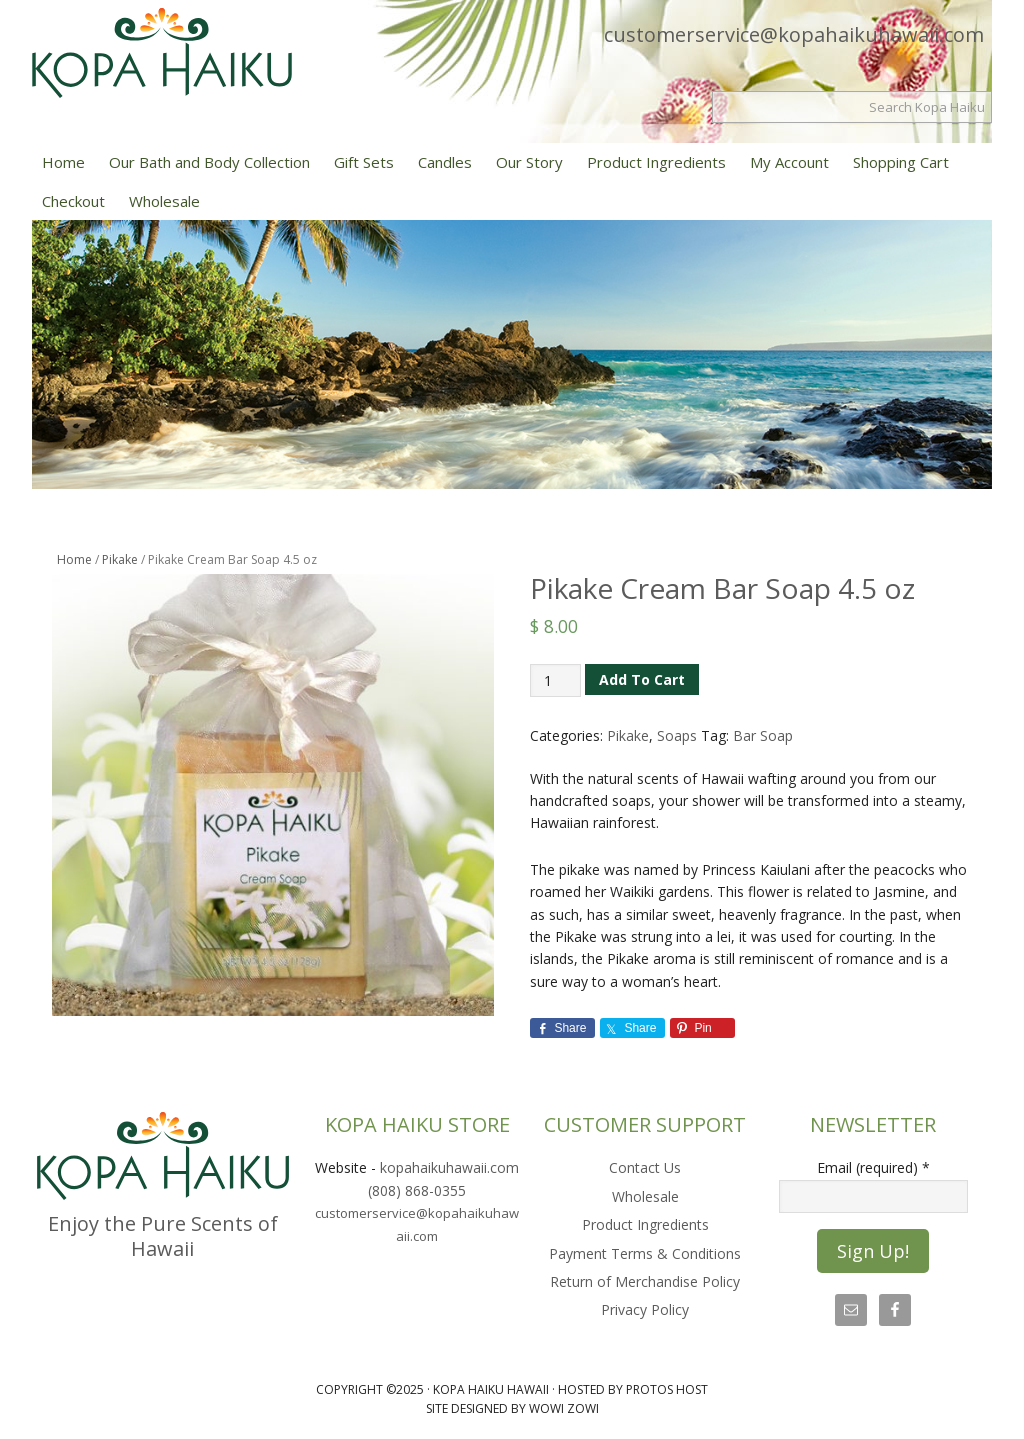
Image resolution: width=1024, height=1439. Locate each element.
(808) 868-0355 (417, 1190)
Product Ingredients (645, 1224)
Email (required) (873, 1167)
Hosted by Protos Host (633, 1389)
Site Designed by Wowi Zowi (512, 1408)
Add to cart (642, 679)
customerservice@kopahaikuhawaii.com (794, 34)
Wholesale (645, 1196)
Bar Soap (763, 735)
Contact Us (645, 1167)
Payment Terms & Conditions (645, 1253)
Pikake (120, 559)
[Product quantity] (555, 680)
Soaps (677, 735)
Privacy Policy (645, 1309)
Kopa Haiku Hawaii (162, 68)
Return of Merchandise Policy (645, 1281)
